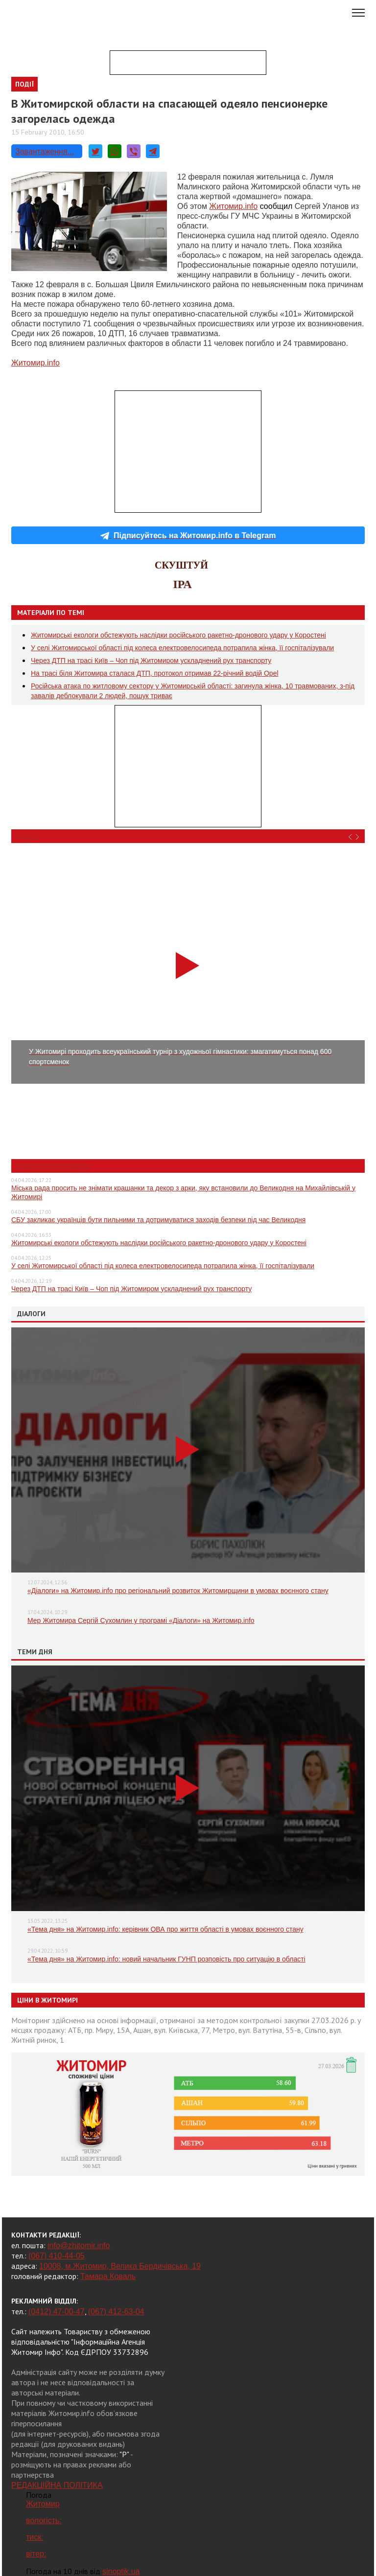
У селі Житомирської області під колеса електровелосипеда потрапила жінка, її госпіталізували (182, 648)
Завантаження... (44, 151)
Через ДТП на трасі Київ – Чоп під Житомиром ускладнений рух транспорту (151, 660)
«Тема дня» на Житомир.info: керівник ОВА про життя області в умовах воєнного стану (165, 1929)
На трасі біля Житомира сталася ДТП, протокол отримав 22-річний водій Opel (155, 673)
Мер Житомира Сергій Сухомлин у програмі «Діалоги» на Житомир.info (141, 1620)
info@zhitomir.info (78, 2245)
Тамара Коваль (108, 2276)
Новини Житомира (53, 1166)
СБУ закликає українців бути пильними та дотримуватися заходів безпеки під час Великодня (158, 1220)
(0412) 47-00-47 (56, 2311)
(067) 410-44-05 (56, 2256)
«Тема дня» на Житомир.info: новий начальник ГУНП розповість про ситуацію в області (166, 1959)
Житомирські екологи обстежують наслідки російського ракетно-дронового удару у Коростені (178, 635)
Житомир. (233, 206)
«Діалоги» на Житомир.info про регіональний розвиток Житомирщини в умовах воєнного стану (178, 1591)
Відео (27, 836)
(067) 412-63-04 (116, 2311)
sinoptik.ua (121, 2571)
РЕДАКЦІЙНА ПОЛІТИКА (57, 2485)
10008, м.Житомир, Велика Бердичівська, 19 (120, 2266)
